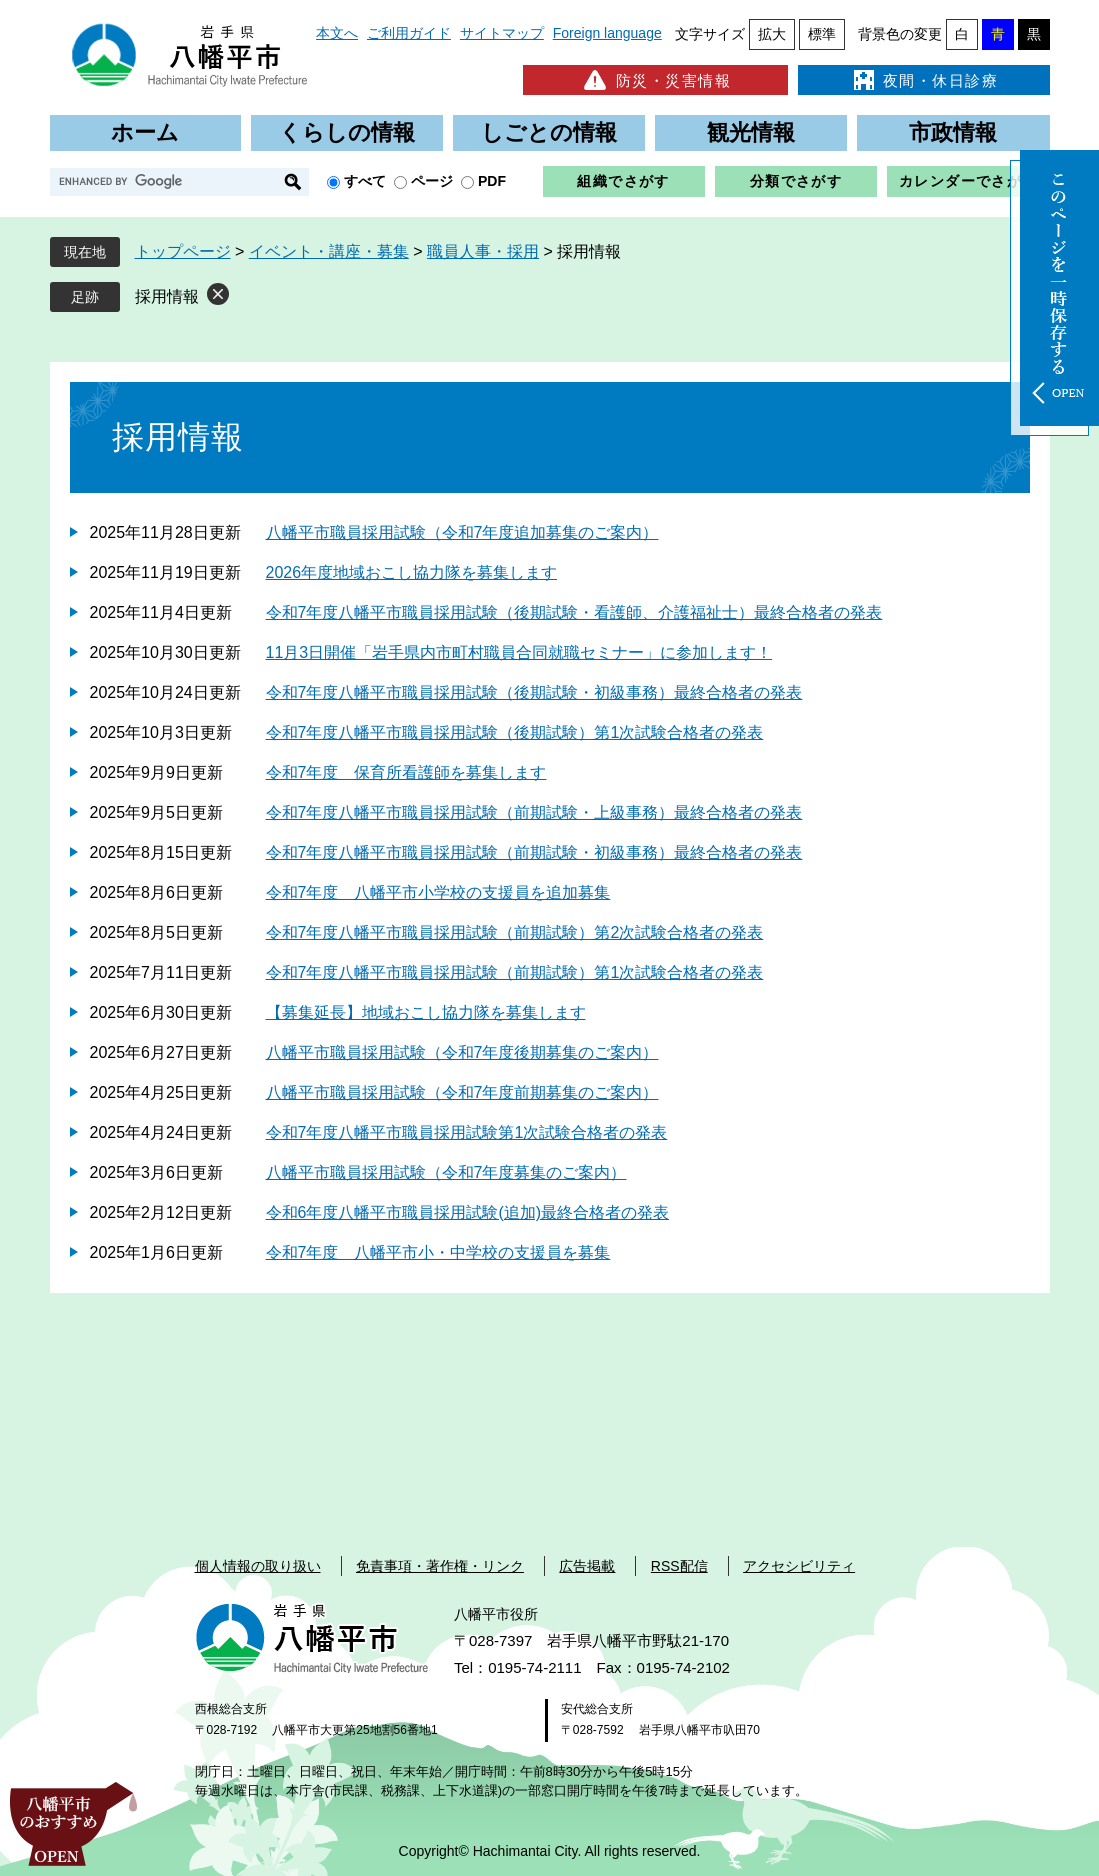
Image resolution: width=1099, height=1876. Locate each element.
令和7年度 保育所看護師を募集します (406, 772)
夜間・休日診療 (924, 80)
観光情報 (751, 132)
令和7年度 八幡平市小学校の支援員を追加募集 (438, 892)
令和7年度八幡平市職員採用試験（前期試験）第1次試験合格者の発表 (515, 972)
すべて (365, 181)
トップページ (183, 251)
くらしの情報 (347, 132)
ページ (432, 181)
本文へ (337, 33)
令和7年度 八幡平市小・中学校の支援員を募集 (438, 1252)
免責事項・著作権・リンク (440, 1566)
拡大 (772, 34)
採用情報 (167, 296)
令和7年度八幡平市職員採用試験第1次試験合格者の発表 (467, 1132)
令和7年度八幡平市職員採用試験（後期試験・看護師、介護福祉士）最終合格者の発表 (574, 612)
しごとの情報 (549, 132)
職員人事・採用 (483, 251)
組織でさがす (623, 181)
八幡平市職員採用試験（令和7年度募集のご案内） (446, 1172)
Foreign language (607, 33)
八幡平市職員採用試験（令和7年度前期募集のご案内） (462, 1092)
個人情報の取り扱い (258, 1566)
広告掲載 (587, 1566)
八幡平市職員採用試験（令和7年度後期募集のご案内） (462, 1052)
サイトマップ (502, 33)
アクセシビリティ (799, 1566)
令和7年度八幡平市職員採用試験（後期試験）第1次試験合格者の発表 (515, 732)
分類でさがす (796, 181)
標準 (822, 34)
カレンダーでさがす (968, 181)
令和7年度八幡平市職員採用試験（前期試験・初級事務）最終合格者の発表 (534, 852)
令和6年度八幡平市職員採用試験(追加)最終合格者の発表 (468, 1212)
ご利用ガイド (409, 33)
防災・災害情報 (655, 80)
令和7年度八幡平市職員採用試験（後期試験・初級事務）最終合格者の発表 (534, 692)
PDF (492, 181)
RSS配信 (679, 1566)
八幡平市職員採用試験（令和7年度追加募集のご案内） (462, 532)
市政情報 (953, 132)
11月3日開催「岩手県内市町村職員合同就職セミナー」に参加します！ (519, 652)
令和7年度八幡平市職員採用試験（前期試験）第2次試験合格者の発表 (515, 932)
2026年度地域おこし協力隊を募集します (412, 572)
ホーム (145, 132)
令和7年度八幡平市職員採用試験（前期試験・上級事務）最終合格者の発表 (534, 812)
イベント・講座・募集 (329, 251)
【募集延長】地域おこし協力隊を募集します (426, 1012)
